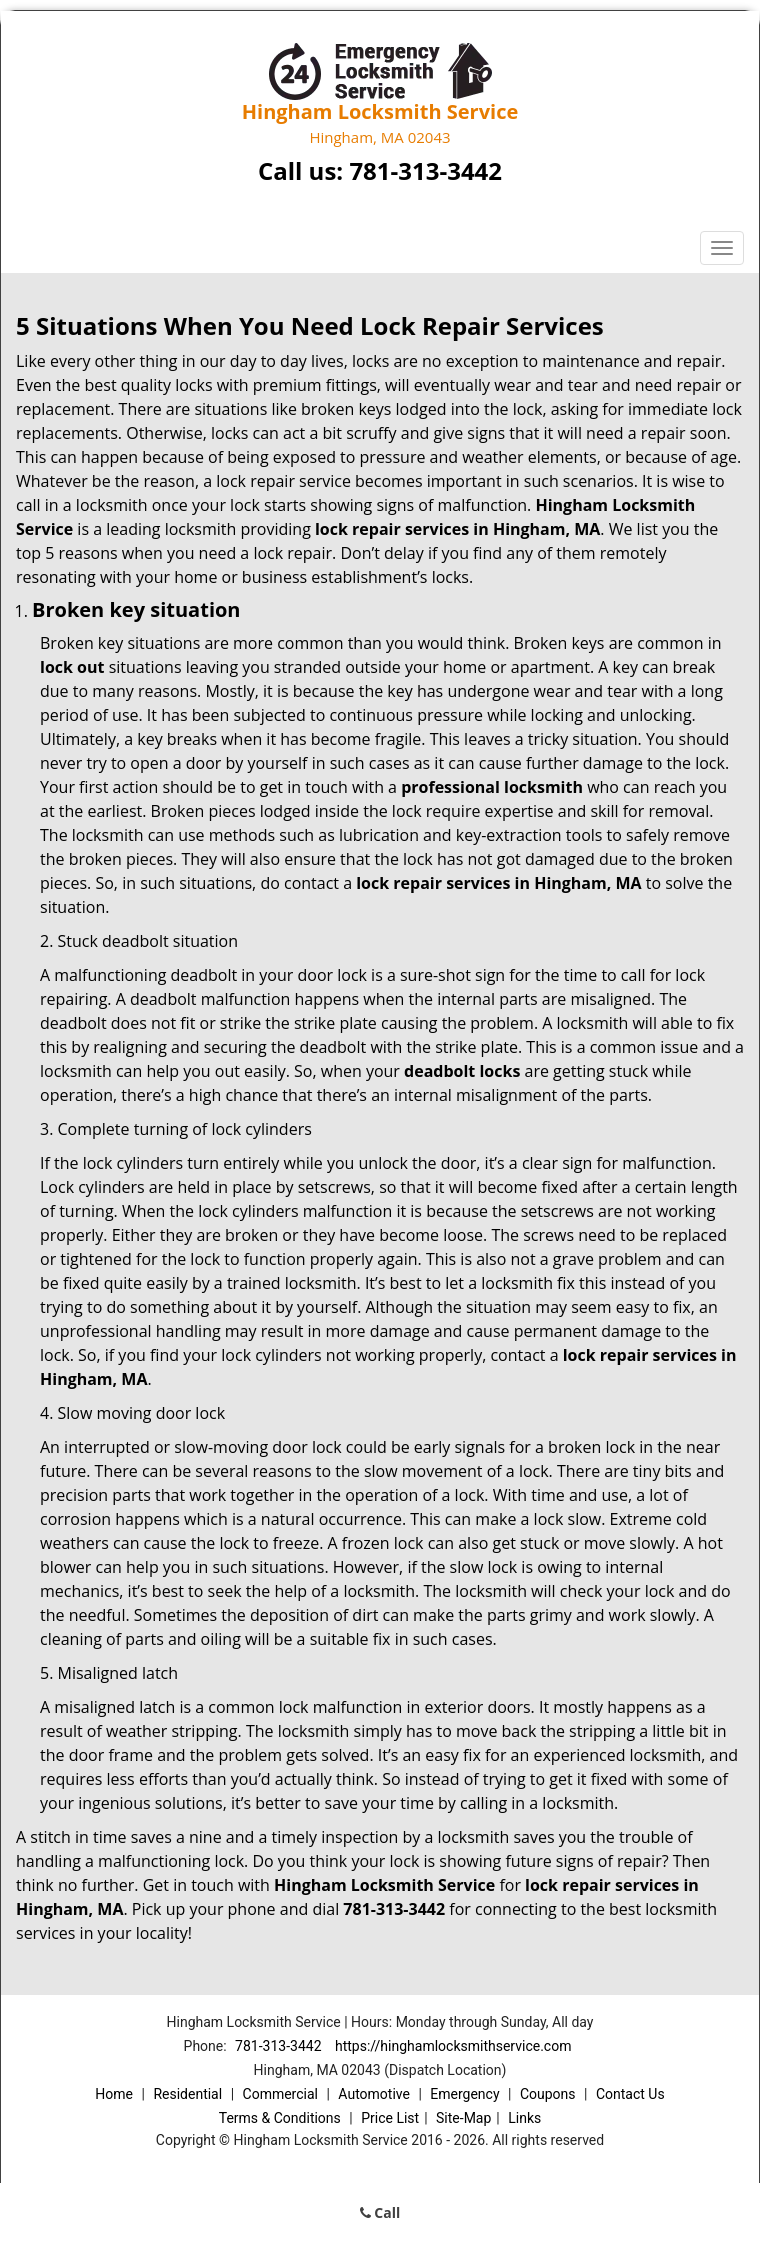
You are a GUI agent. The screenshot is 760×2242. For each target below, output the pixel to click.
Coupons (548, 2094)
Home (114, 2094)
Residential (187, 2094)
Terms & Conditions (280, 2118)
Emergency (464, 2094)
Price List (390, 2118)
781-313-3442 (425, 170)
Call (380, 2212)
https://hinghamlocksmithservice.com (453, 2046)
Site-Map (463, 2118)
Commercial (280, 2094)
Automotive (374, 2094)
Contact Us (630, 2094)
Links (524, 2118)
